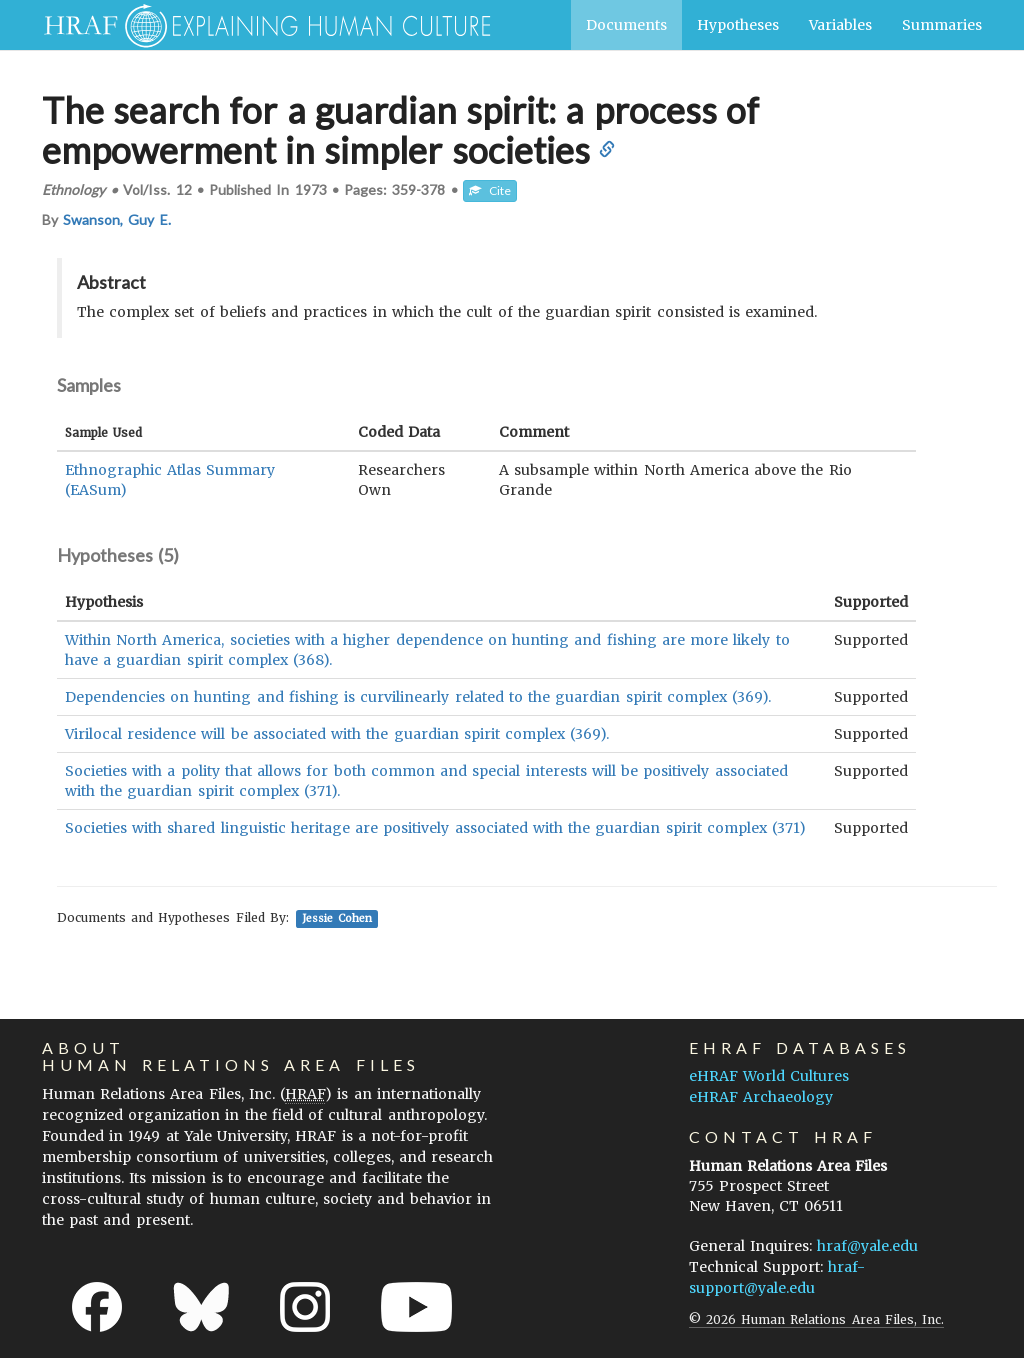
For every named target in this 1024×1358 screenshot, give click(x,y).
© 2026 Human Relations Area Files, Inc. (816, 1319)
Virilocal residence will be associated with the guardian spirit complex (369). (337, 734)
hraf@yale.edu (867, 1246)
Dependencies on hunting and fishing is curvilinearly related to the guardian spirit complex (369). (418, 697)
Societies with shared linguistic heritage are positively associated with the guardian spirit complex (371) (435, 828)
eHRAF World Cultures (769, 1076)
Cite (490, 190)
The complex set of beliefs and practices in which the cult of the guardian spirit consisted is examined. (447, 312)
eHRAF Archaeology (761, 1097)
